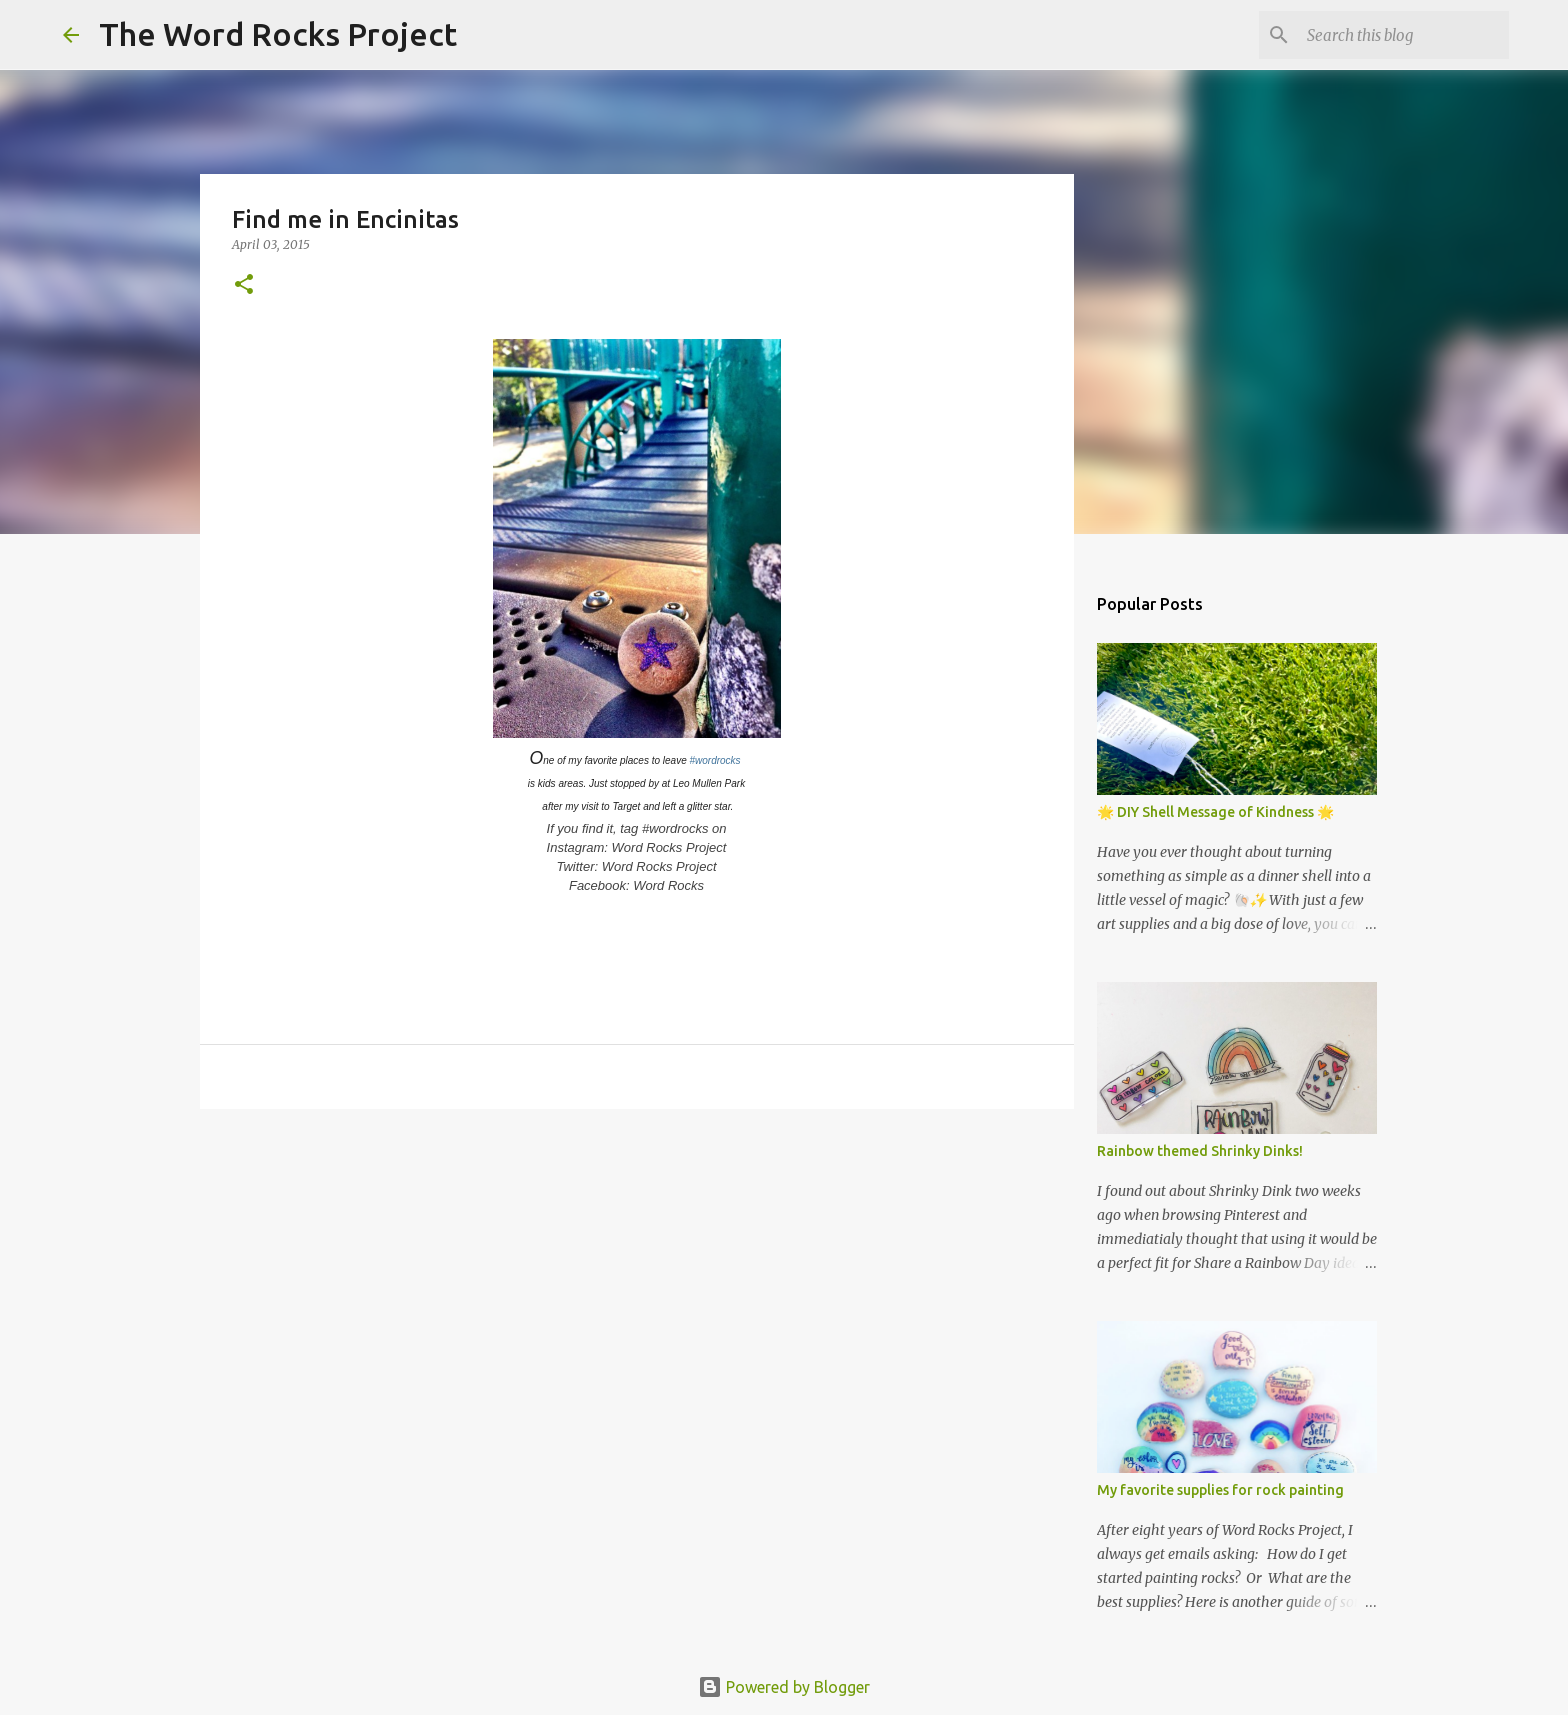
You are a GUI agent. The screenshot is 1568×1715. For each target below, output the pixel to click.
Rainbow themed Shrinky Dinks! (1200, 1151)
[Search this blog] (1404, 35)
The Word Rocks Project (278, 34)
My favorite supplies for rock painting (1220, 1490)
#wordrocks (714, 760)
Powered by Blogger (784, 1687)
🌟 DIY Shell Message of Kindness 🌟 (1215, 812)
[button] (244, 285)
